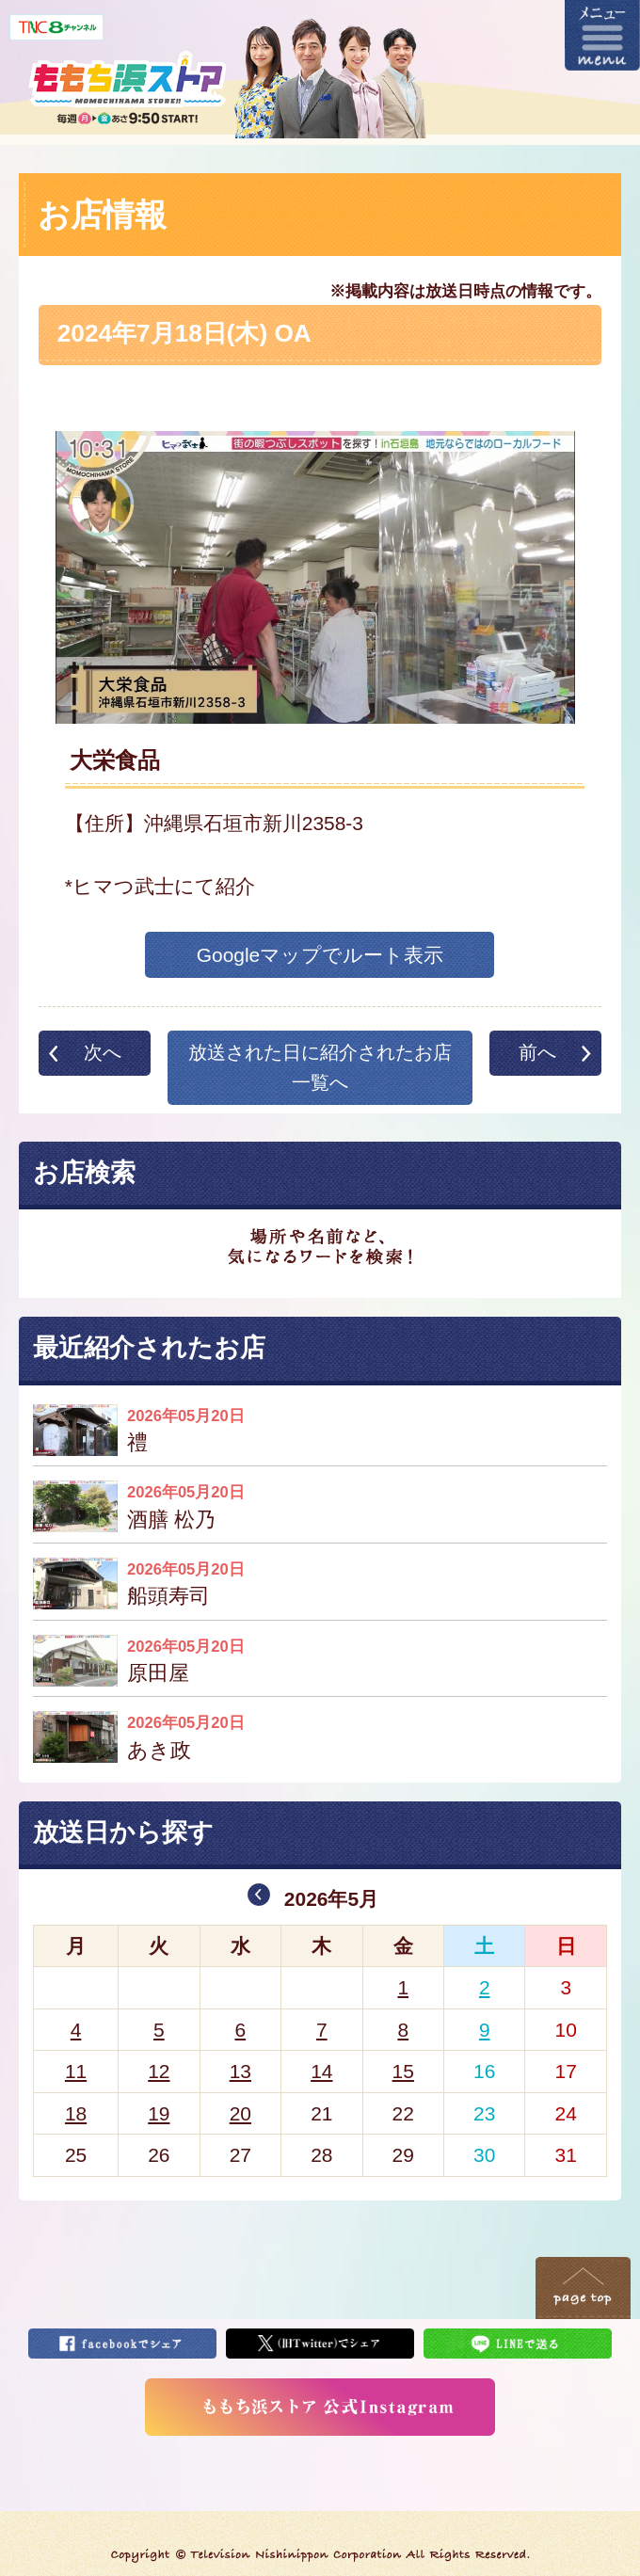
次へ (102, 1052)
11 (76, 2071)
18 (76, 2113)
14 (321, 2071)
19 (158, 2113)
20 (240, 2113)
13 (240, 2071)
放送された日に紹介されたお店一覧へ (320, 1067)
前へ (537, 1052)
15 (403, 2071)
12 (158, 2071)
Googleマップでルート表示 (320, 955)
